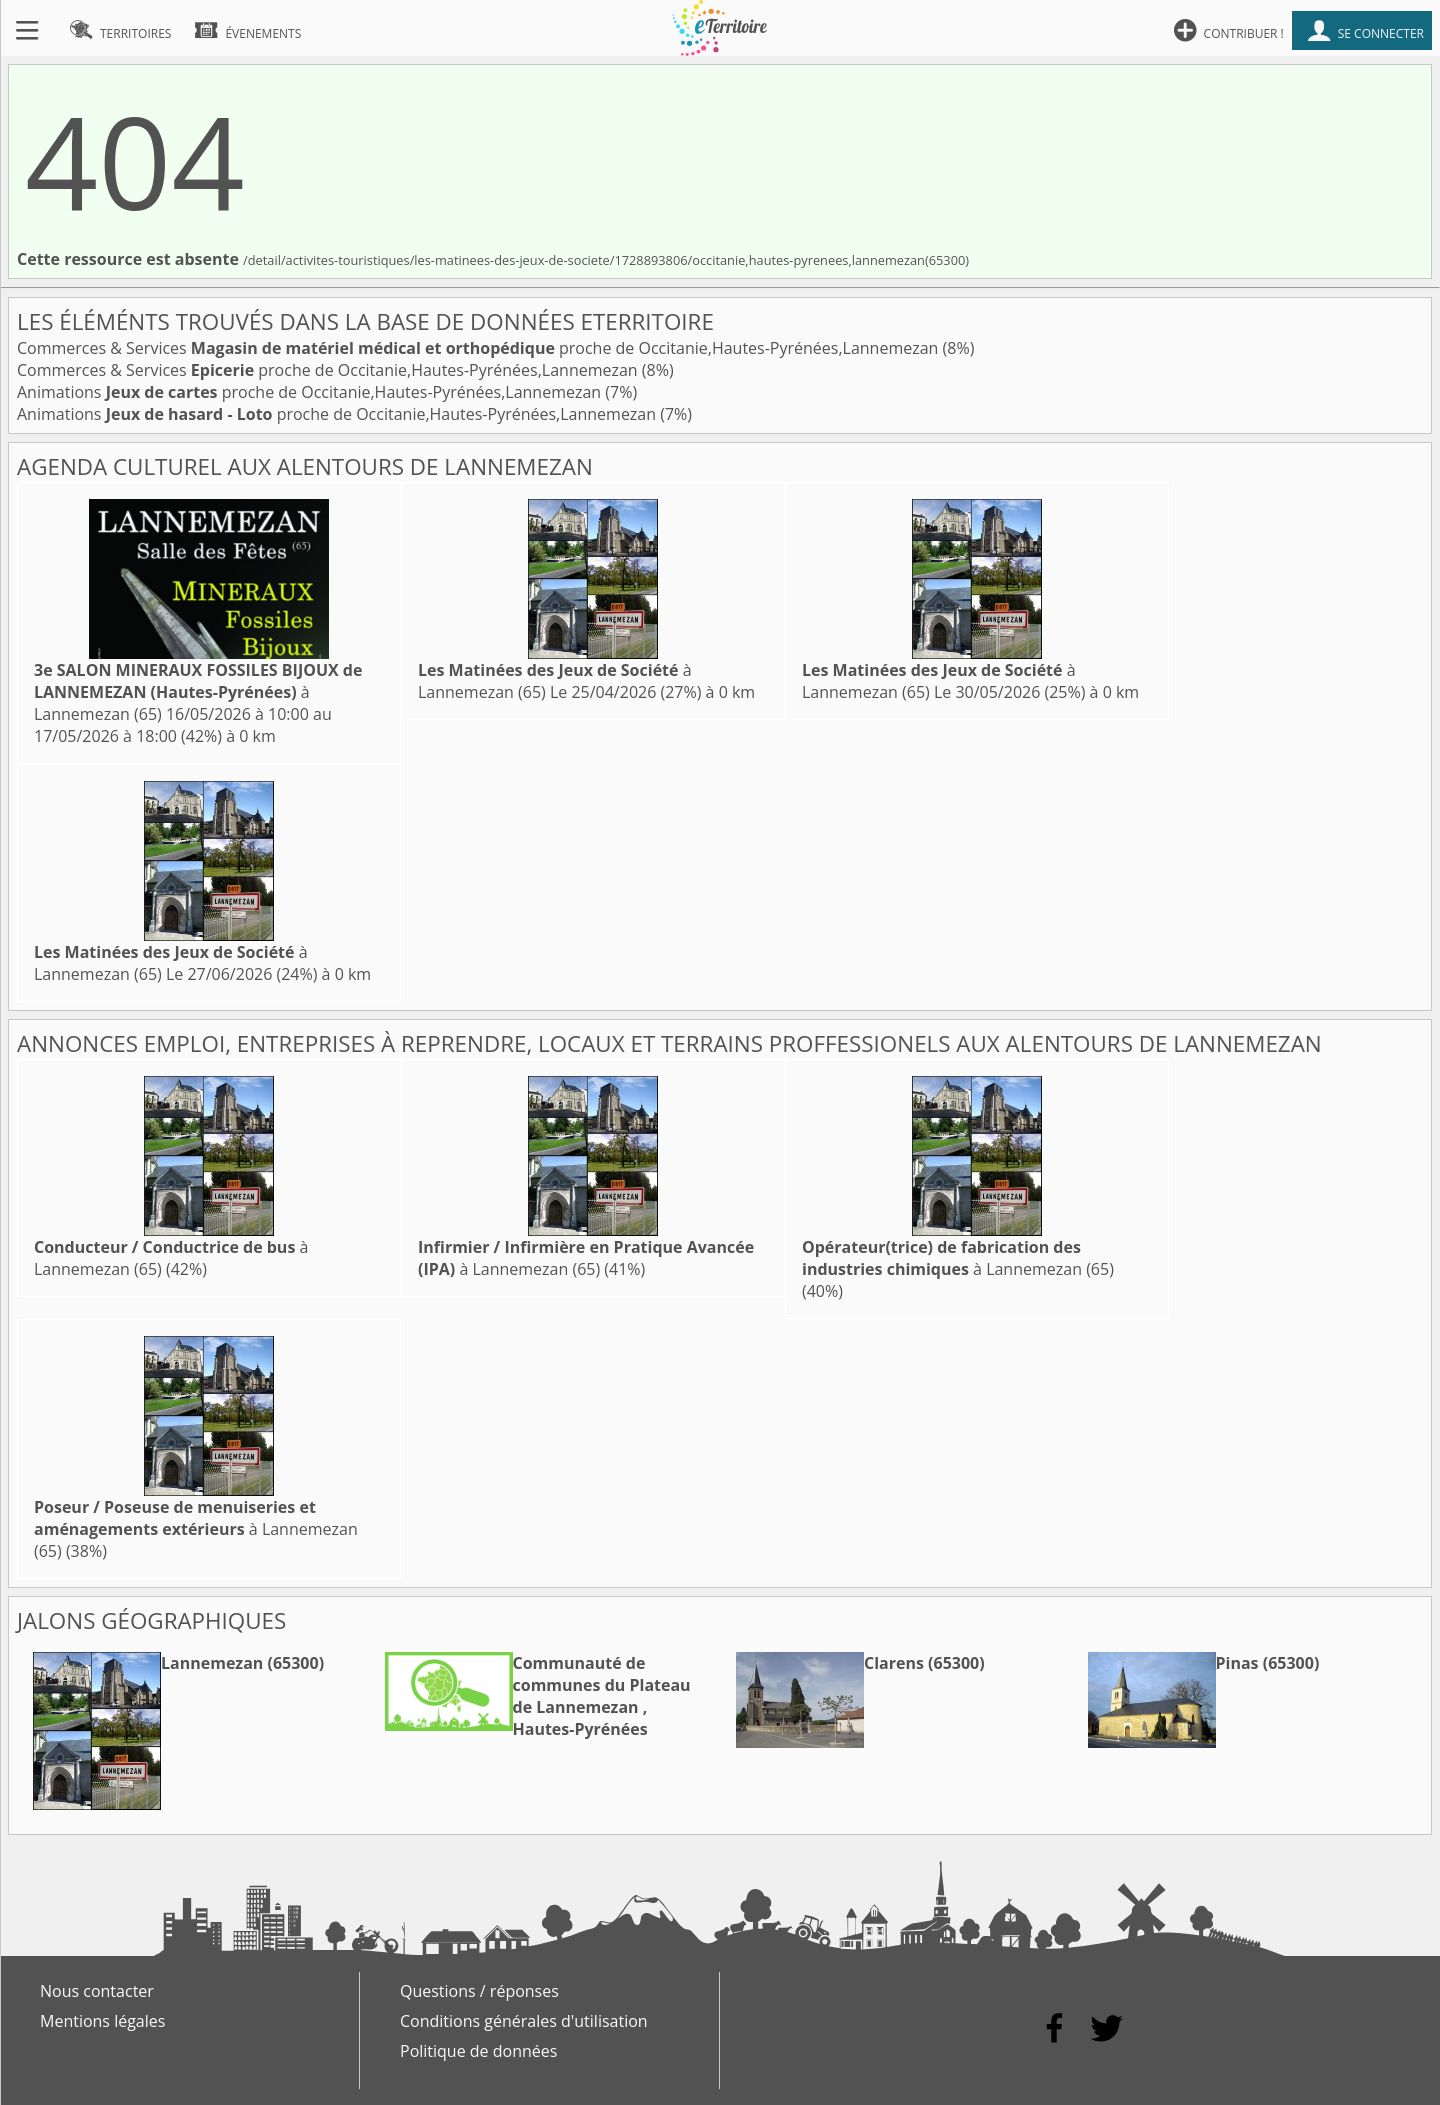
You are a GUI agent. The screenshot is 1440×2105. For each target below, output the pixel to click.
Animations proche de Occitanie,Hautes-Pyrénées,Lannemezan (311, 392)
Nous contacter (97, 1991)
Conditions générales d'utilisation (524, 2021)
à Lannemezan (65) (198, 692)
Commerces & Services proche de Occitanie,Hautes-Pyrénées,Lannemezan (480, 348)
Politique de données (478, 2051)
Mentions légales (102, 2021)
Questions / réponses (479, 1991)
